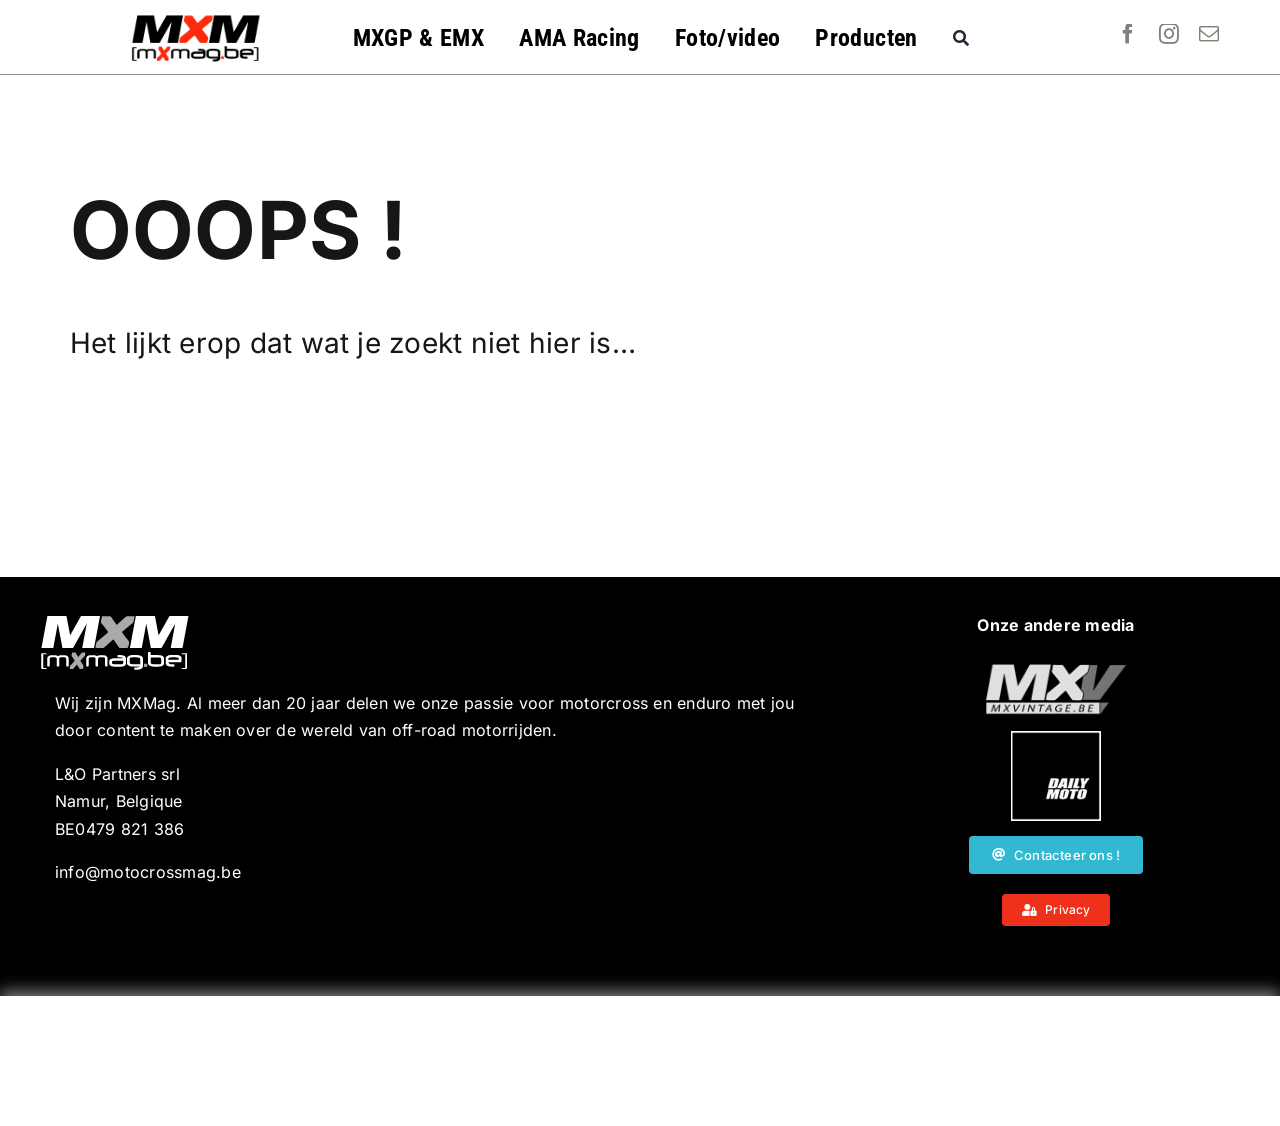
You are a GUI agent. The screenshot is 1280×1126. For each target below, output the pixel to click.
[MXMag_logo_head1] (196, 20)
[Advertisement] (640, 1061)
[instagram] (1169, 34)
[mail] (1209, 34)
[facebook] (1128, 34)
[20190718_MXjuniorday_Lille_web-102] (1056, 739)
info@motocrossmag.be (148, 872)
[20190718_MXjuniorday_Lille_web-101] (1056, 672)
